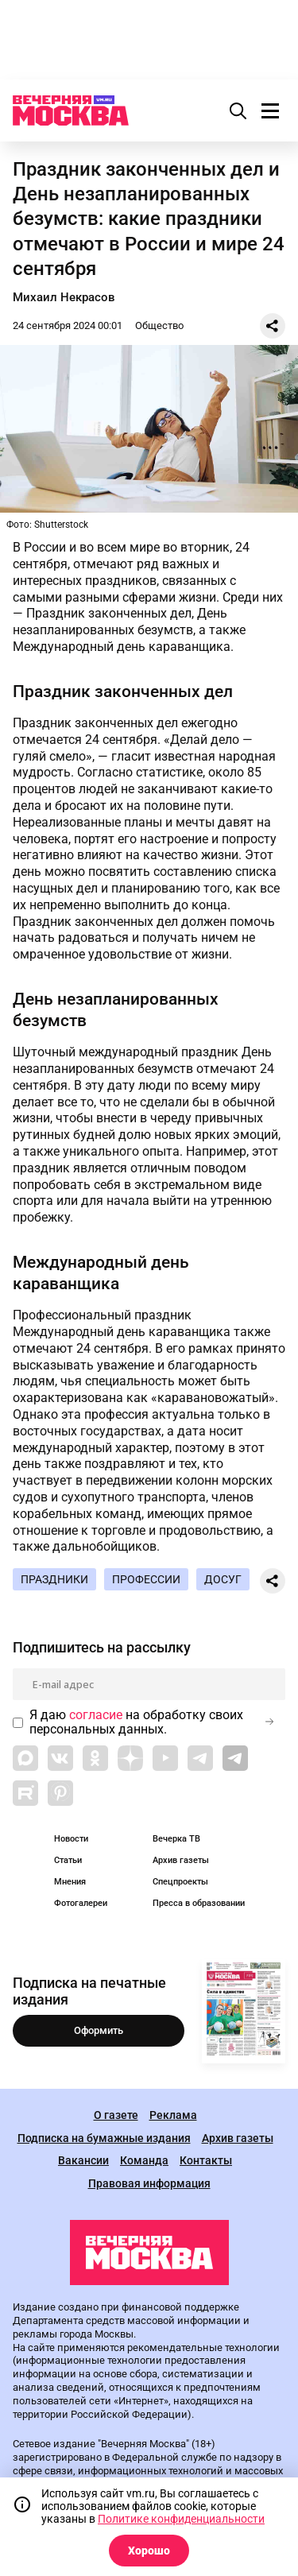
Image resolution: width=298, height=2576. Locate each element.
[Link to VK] (60, 1758)
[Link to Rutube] (25, 1793)
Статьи (68, 1860)
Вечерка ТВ (176, 1838)
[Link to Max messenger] (25, 1758)
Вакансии (83, 2160)
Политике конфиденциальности (181, 2518)
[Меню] (270, 110)
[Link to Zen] (130, 1758)
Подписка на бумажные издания (104, 2138)
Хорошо (149, 2550)
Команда (144, 2160)
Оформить (98, 2030)
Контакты (206, 2160)
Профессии (146, 1579)
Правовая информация (149, 2184)
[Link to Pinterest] (60, 1793)
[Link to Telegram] (200, 1758)
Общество (159, 325)
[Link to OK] (95, 1758)
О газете (116, 2115)
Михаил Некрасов (64, 297)
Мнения (70, 1881)
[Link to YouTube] (165, 1758)
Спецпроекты (180, 1881)
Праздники (54, 1579)
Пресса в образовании (199, 1903)
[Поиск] (238, 110)
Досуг (223, 1579)
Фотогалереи (80, 1903)
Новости (71, 1838)
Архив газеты (181, 1860)
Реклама (173, 2115)
